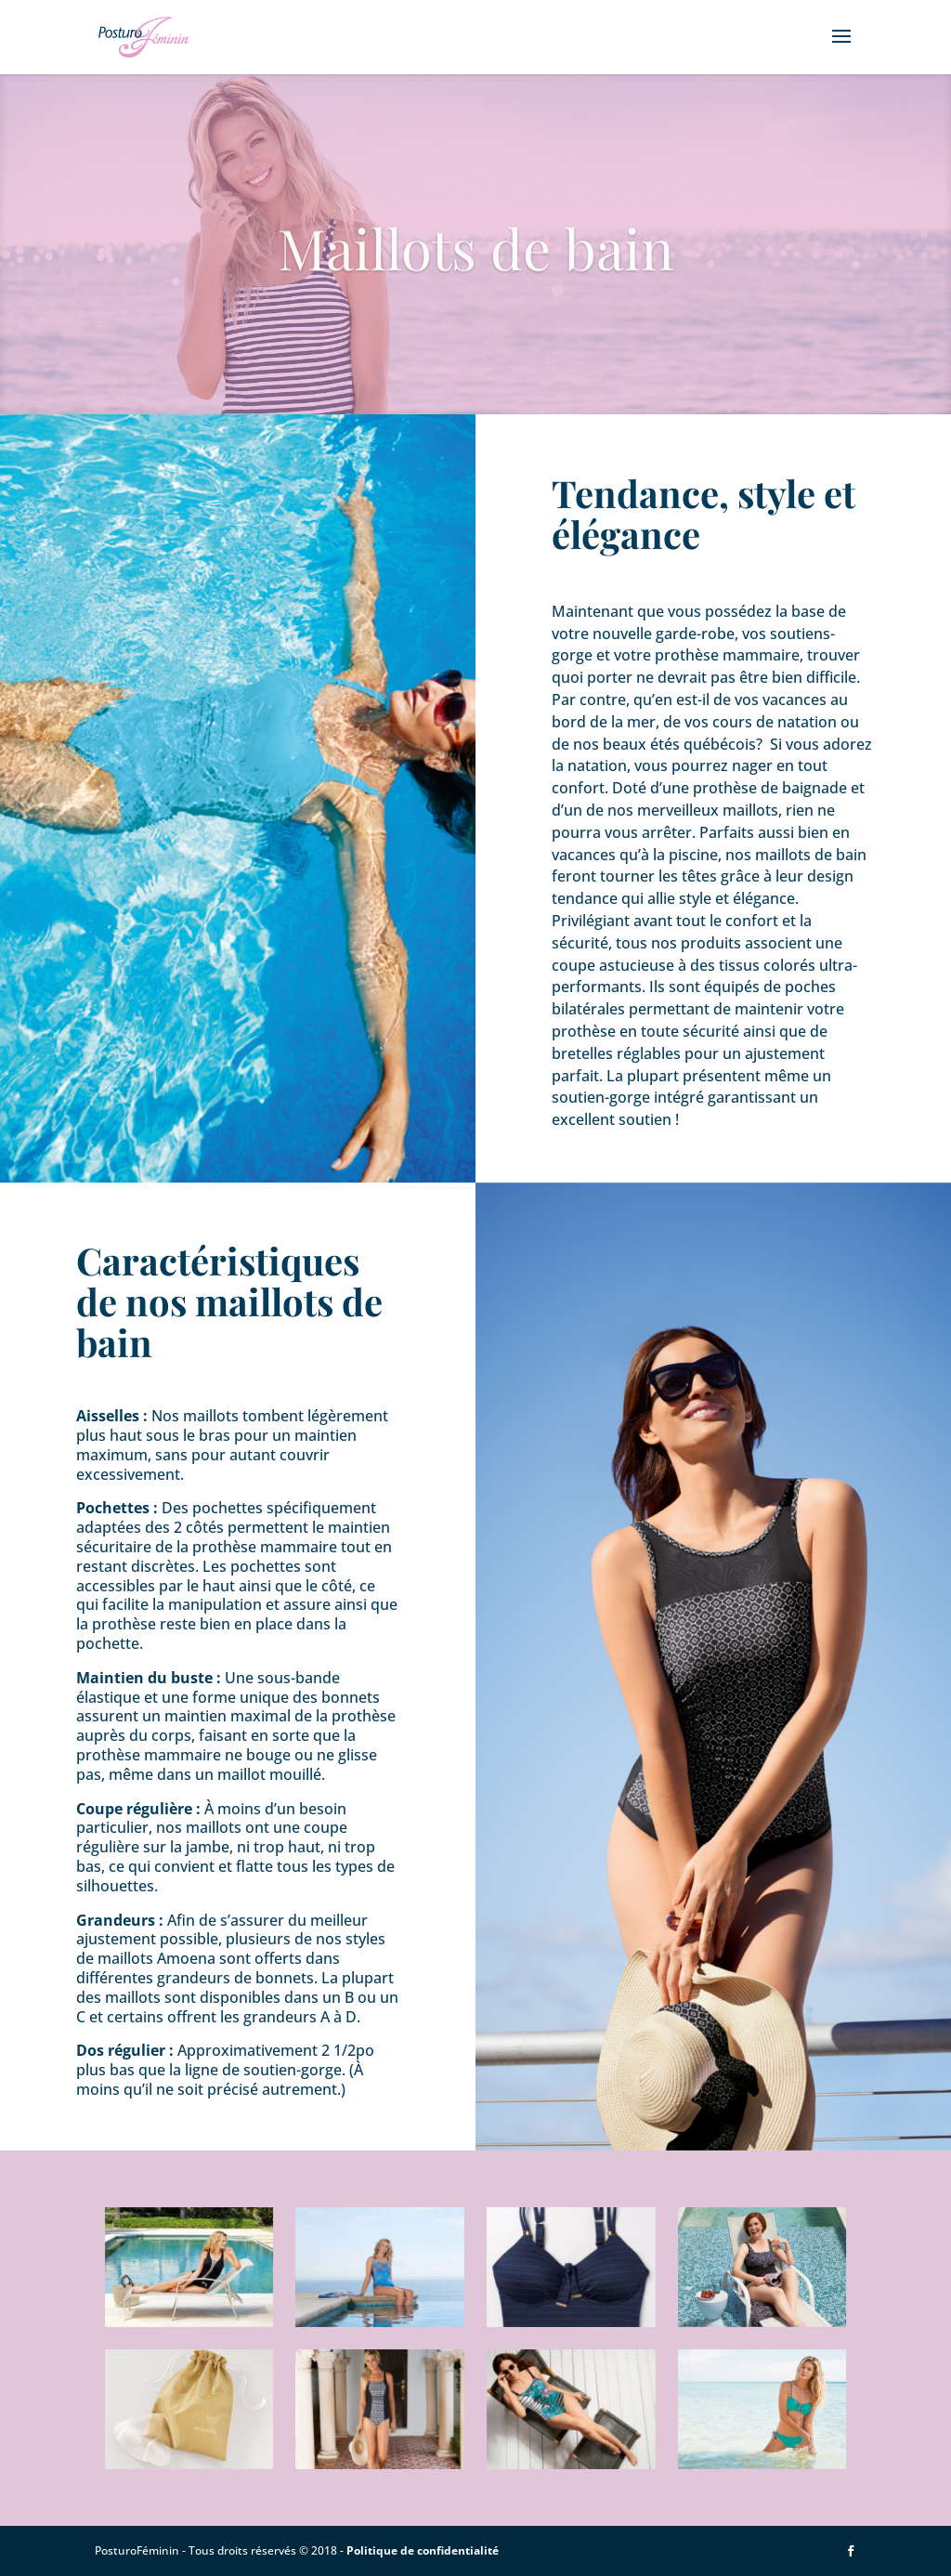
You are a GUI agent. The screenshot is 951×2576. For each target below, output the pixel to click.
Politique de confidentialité (422, 2550)
